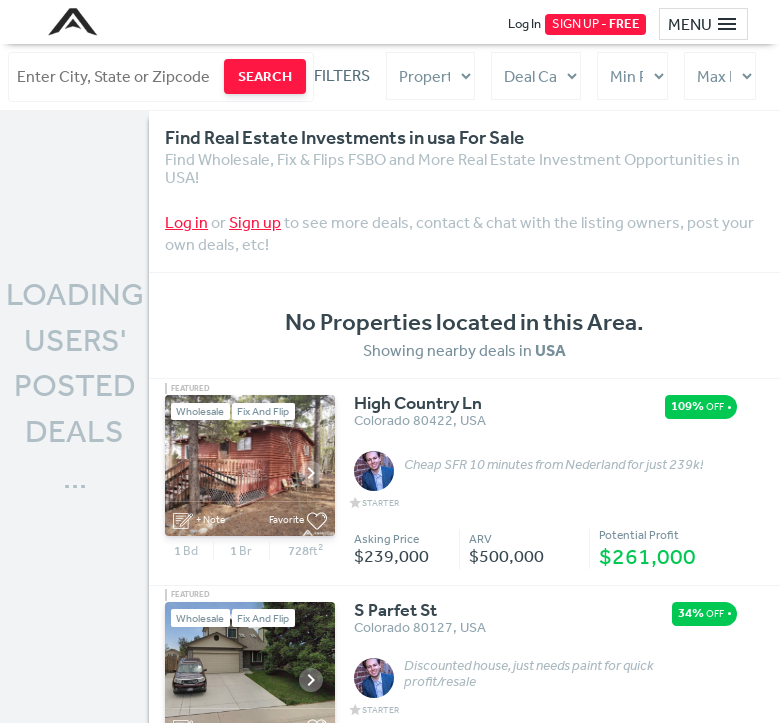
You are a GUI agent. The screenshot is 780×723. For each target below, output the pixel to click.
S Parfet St (395, 611)
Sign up (255, 222)
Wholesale (200, 411)
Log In (524, 23)
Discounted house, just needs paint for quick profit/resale (529, 674)
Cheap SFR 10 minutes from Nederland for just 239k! (553, 465)
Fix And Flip (263, 411)
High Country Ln (418, 404)
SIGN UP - (596, 23)
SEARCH (265, 76)
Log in (186, 222)
